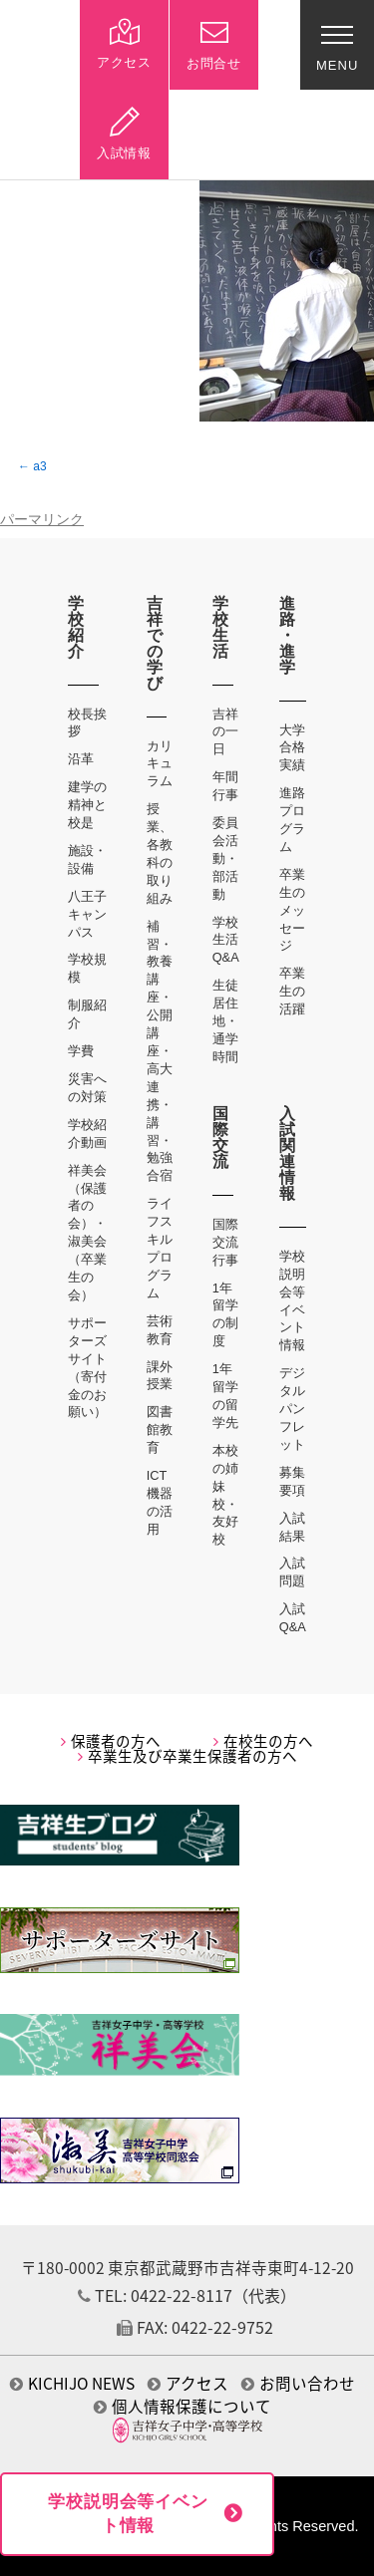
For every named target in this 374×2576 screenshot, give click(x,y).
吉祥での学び (155, 643)
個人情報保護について (182, 2406)
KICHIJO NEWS (72, 2383)
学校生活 (220, 627)
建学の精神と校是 (87, 804)
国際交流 (220, 1137)
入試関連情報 (287, 1153)
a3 (39, 466)
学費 (81, 1050)
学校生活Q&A (225, 940)
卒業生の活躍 (292, 991)
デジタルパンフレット (292, 1408)
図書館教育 (160, 1429)
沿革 (81, 758)
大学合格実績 (292, 747)
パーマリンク (42, 519)
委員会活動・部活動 (225, 858)
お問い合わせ (298, 2383)
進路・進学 (287, 635)
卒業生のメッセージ (292, 910)
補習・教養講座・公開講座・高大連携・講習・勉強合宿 (160, 1051)
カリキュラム (160, 763)
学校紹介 (76, 627)
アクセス (188, 2383)
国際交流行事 (225, 1242)
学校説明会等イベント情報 (128, 2513)
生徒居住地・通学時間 (225, 1021)
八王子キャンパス (87, 914)
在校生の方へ (263, 1741)
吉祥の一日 (225, 732)
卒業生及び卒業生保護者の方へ (187, 1756)
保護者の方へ (111, 1741)
